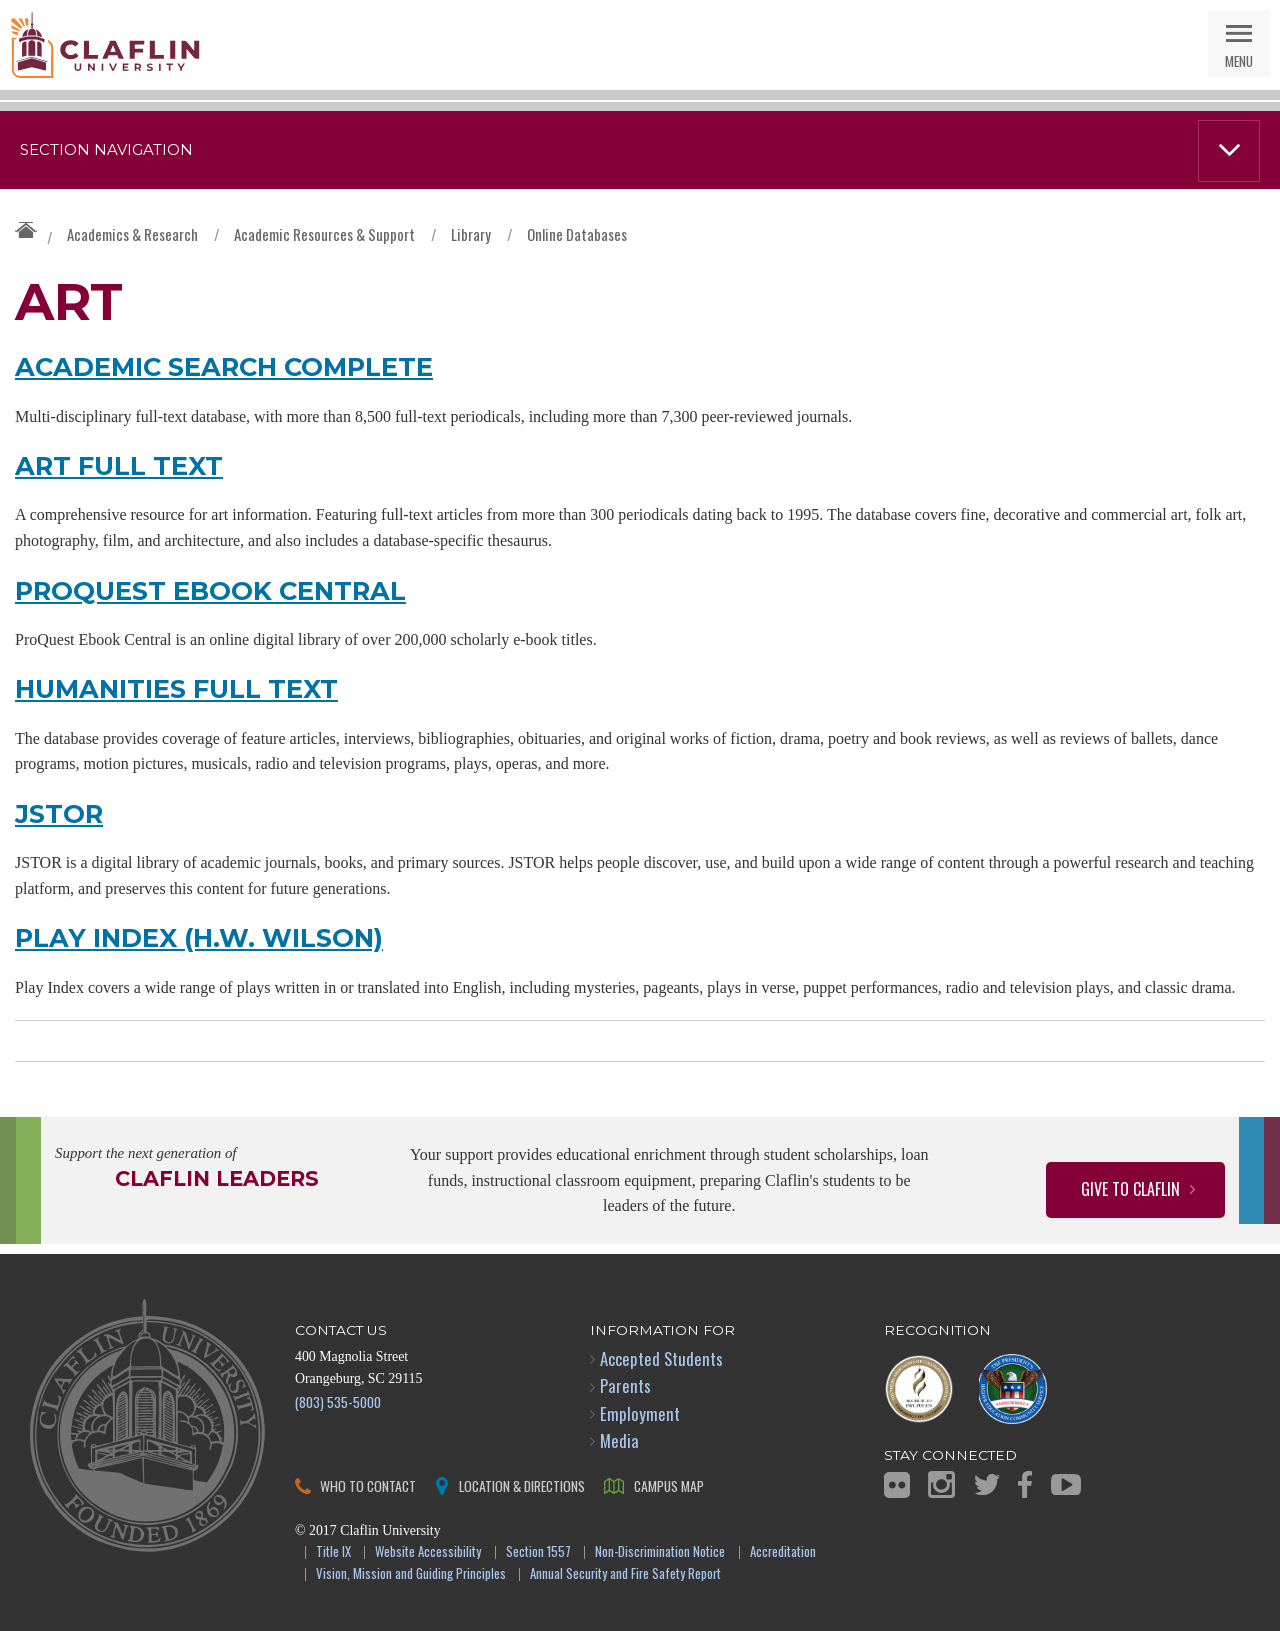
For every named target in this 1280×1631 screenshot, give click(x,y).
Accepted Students (661, 1358)
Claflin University (105, 45)
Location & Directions (522, 1485)
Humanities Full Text (176, 688)
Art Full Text (119, 465)
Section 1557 (538, 1552)
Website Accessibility (428, 1552)
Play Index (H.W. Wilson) (199, 937)
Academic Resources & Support (324, 234)
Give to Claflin (1130, 1189)
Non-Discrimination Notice (660, 1552)
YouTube (1066, 1484)
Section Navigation (106, 150)
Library (471, 234)
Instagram (941, 1484)
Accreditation (783, 1552)
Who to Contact (368, 1485)
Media (619, 1440)
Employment (640, 1413)
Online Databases (577, 234)
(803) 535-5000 (338, 1401)
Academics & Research (132, 234)
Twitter (987, 1484)
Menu (1239, 60)
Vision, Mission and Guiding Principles (411, 1574)
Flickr (897, 1485)
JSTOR (59, 813)
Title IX (333, 1552)
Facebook (1025, 1484)
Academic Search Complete (224, 366)
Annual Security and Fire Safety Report (625, 1574)
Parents (625, 1385)
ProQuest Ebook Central (210, 590)
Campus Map (669, 1485)
